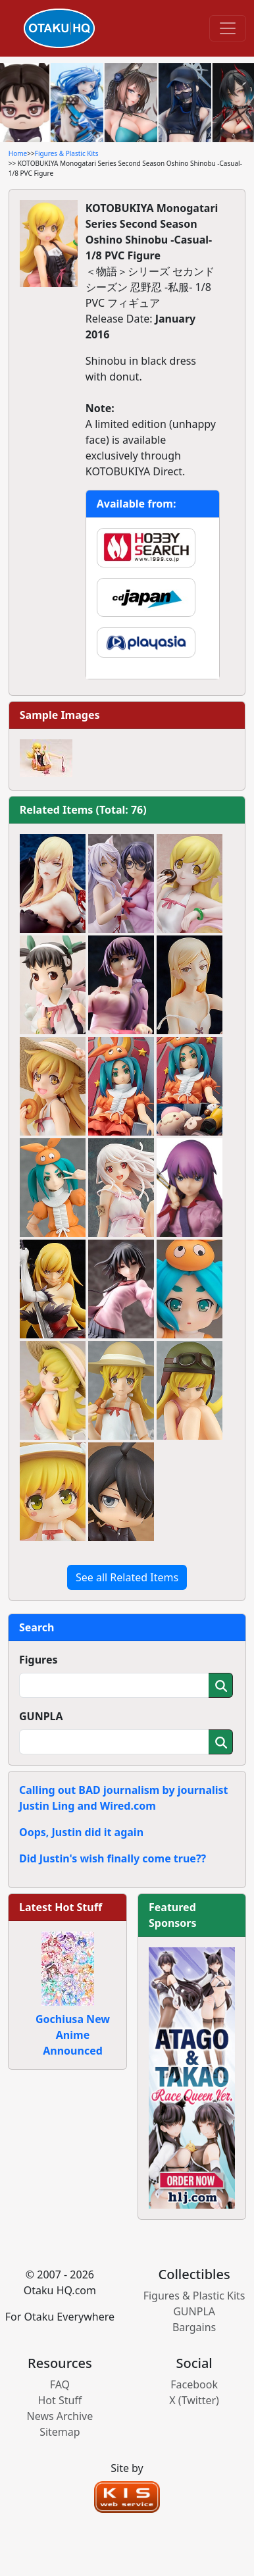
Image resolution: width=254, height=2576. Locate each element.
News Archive (60, 2416)
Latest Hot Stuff (60, 1907)
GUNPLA (41, 1716)
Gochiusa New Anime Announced (73, 2035)
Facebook (194, 2384)
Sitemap (59, 2432)
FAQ (60, 2384)
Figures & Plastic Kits (67, 153)
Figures (38, 1659)
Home (18, 153)
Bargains (194, 2327)
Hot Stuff (60, 2400)
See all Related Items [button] (127, 1577)
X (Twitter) (194, 2400)
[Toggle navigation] (227, 28)
